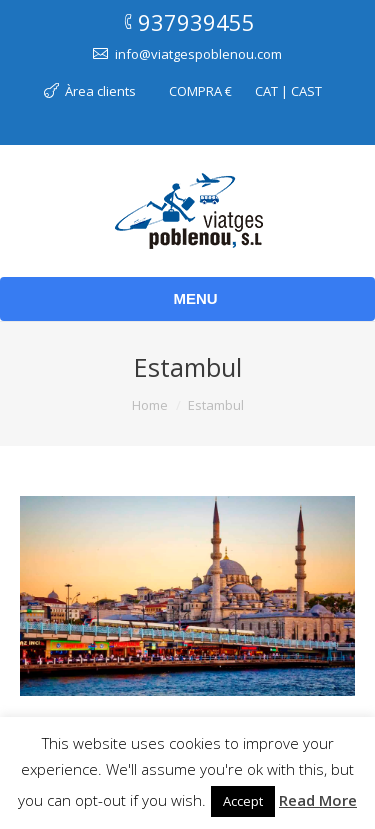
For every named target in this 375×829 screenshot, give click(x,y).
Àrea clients (100, 91)
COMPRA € (200, 91)
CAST (306, 91)
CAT (266, 91)
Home (150, 405)
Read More (318, 800)
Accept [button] (243, 801)
